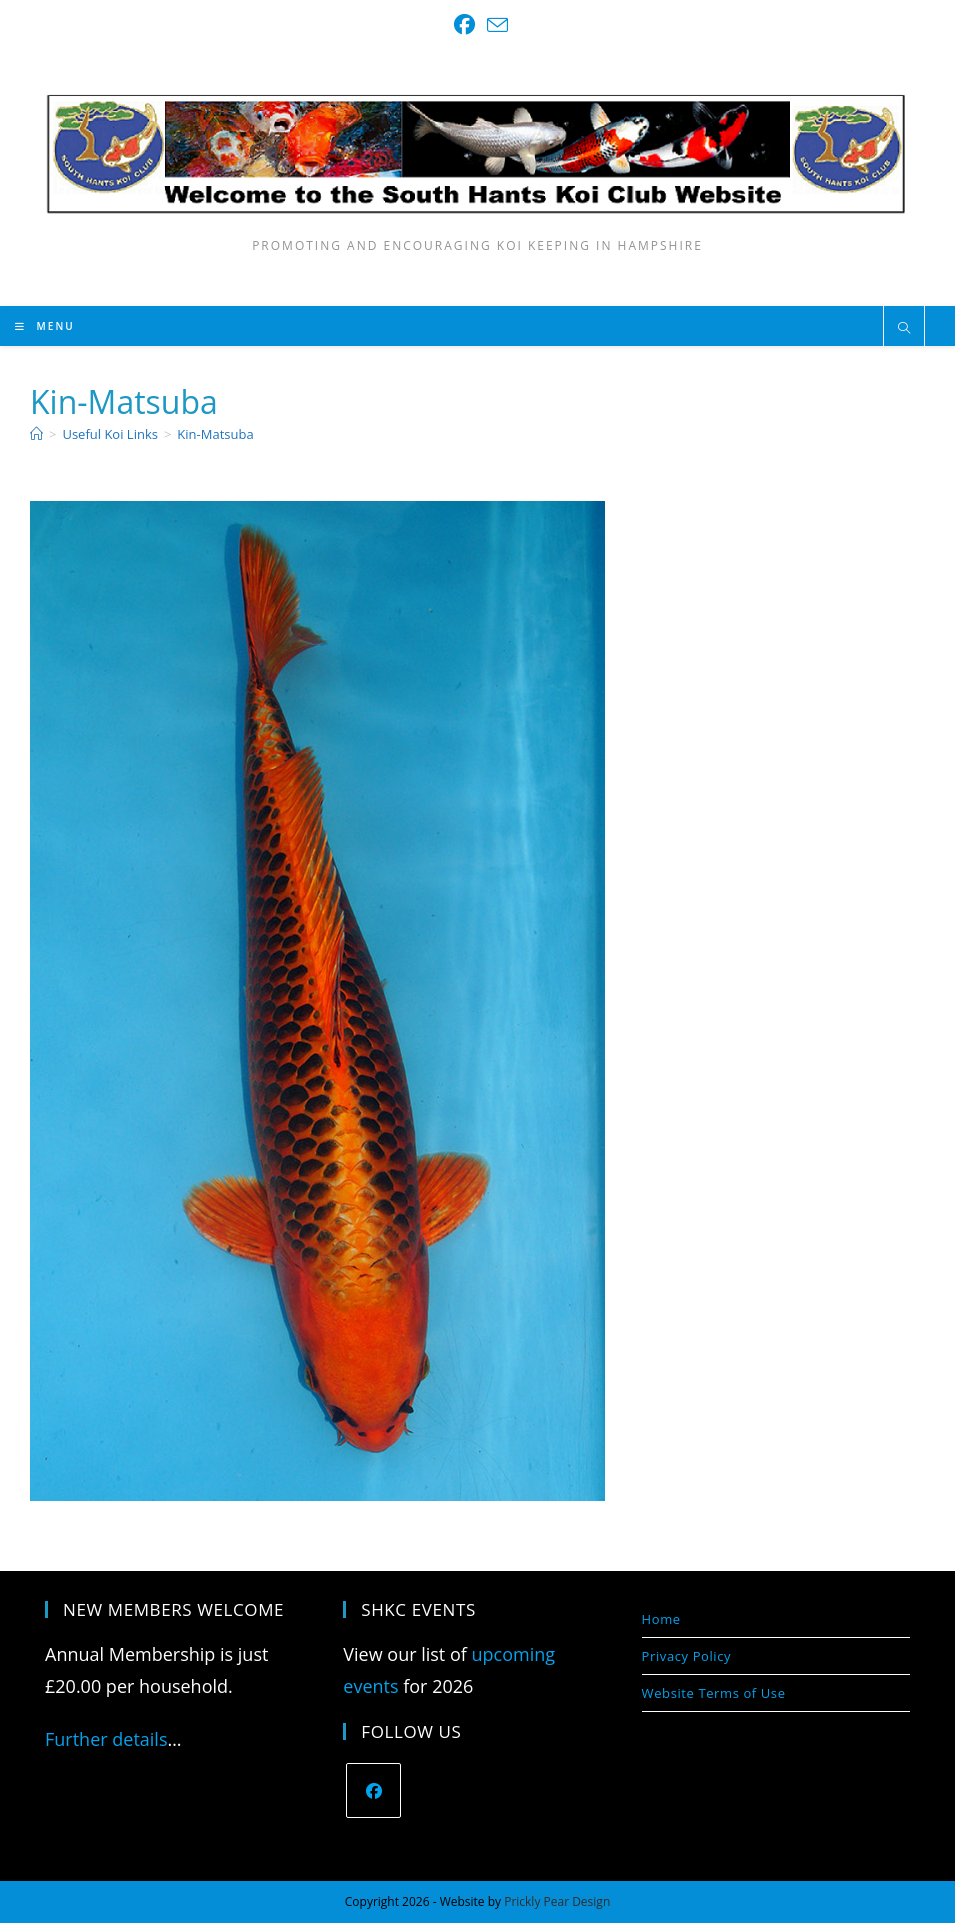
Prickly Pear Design (557, 1901)
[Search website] (904, 329)
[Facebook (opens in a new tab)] (464, 24)
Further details (106, 1739)
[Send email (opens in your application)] (494, 24)
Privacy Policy (687, 1656)
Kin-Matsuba (215, 434)
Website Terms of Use (714, 1693)
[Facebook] (373, 1790)
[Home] (36, 434)
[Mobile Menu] (45, 326)
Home (661, 1619)
